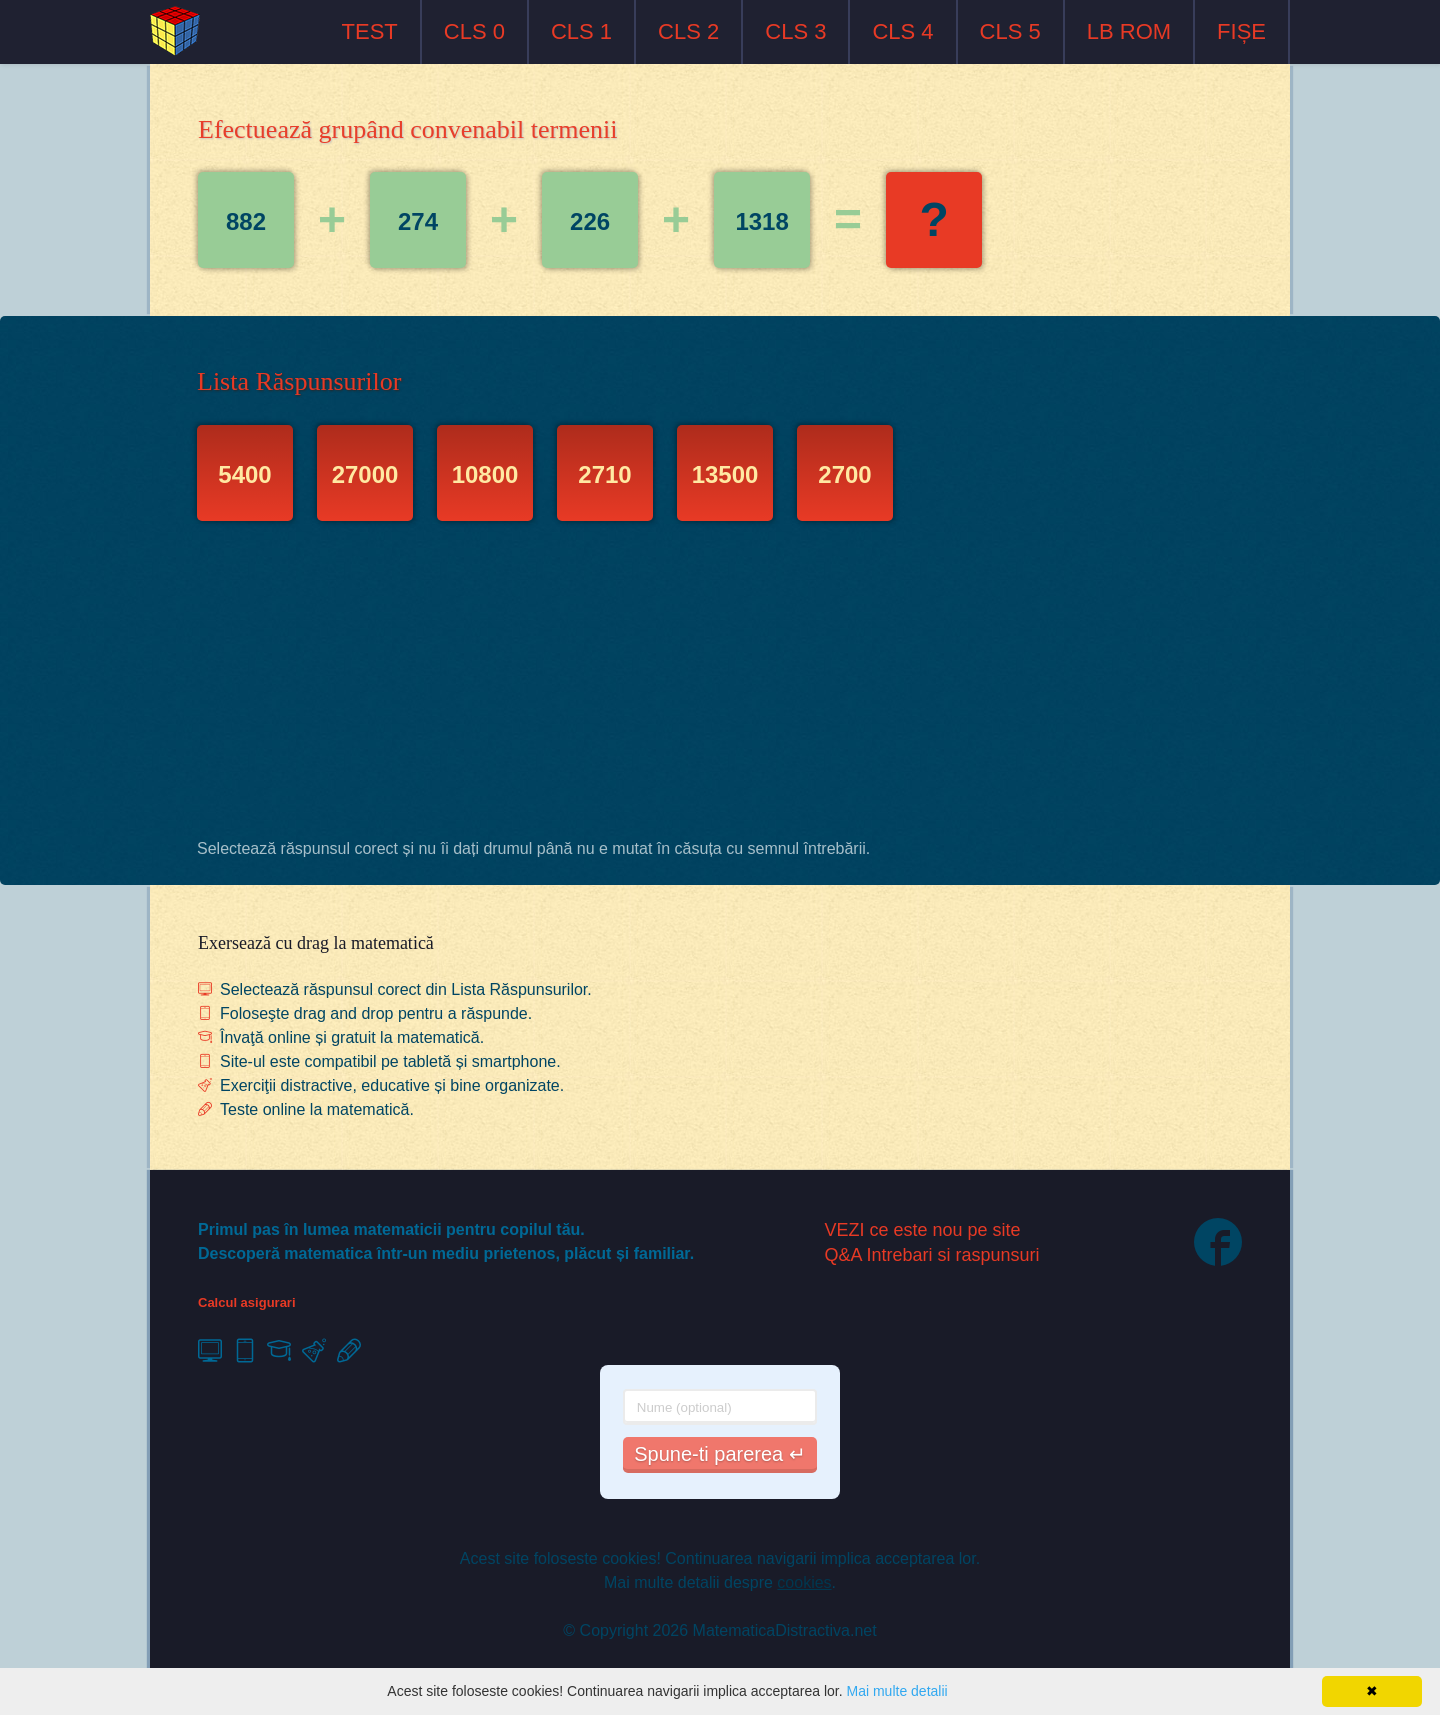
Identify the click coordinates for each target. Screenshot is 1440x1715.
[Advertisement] (720, 685)
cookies (804, 1582)
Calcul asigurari (247, 1302)
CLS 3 (795, 31)
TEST (370, 31)
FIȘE (1241, 31)
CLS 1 (581, 31)
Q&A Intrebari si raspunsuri (932, 1255)
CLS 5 (1010, 31)
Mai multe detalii (896, 1691)
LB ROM (1129, 31)
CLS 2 (688, 31)
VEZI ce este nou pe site (923, 1230)
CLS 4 (902, 31)
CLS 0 (474, 31)
